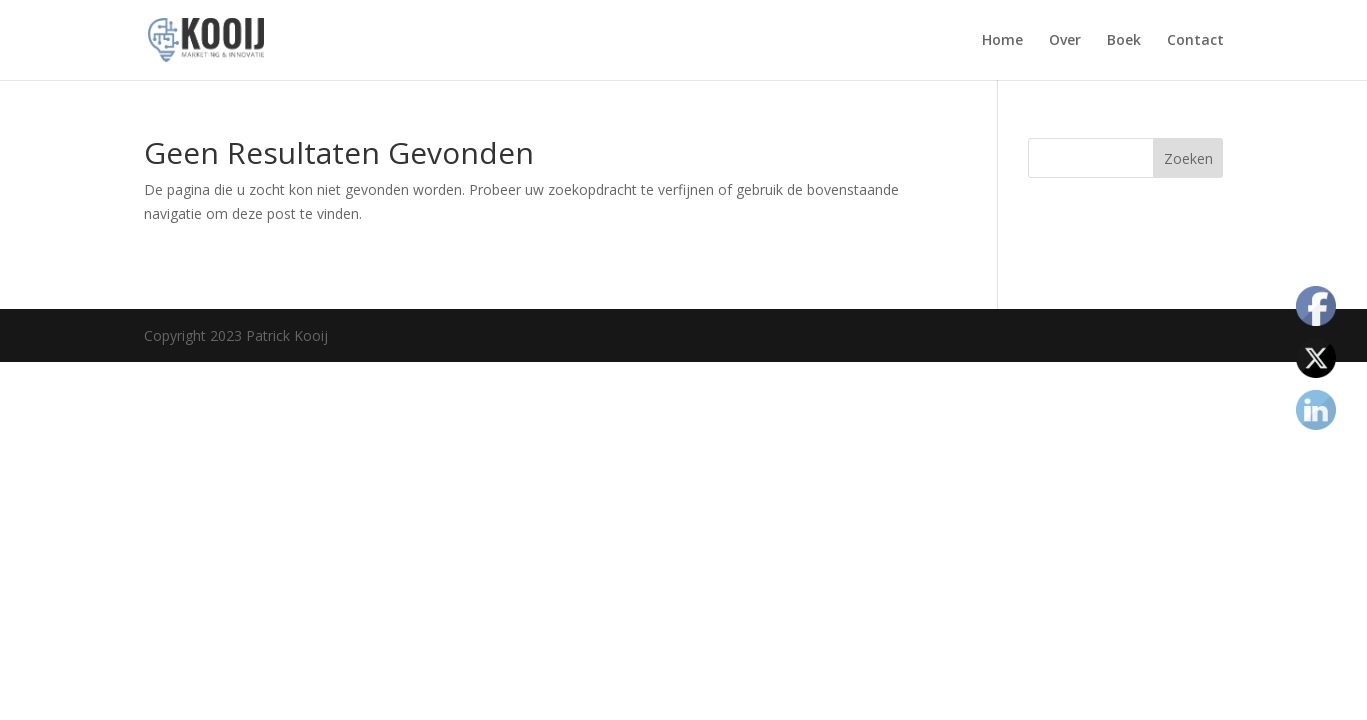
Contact (1195, 41)
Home (1002, 41)
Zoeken (1188, 158)
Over (1065, 41)
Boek (1124, 41)
